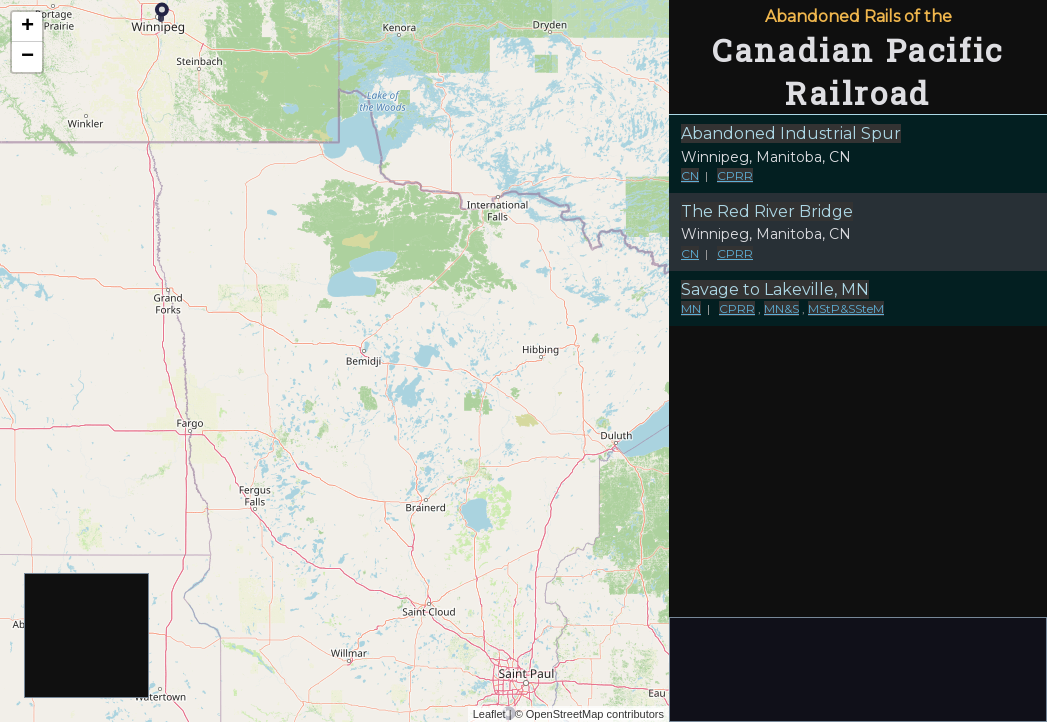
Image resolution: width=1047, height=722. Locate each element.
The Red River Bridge (767, 211)
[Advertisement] (87, 636)
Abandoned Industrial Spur (791, 133)
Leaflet (489, 714)
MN (691, 308)
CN (690, 175)
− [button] (27, 57)
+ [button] (27, 27)
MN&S (781, 308)
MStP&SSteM (846, 308)
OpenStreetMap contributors (595, 714)
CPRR (735, 175)
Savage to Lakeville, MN (775, 289)
